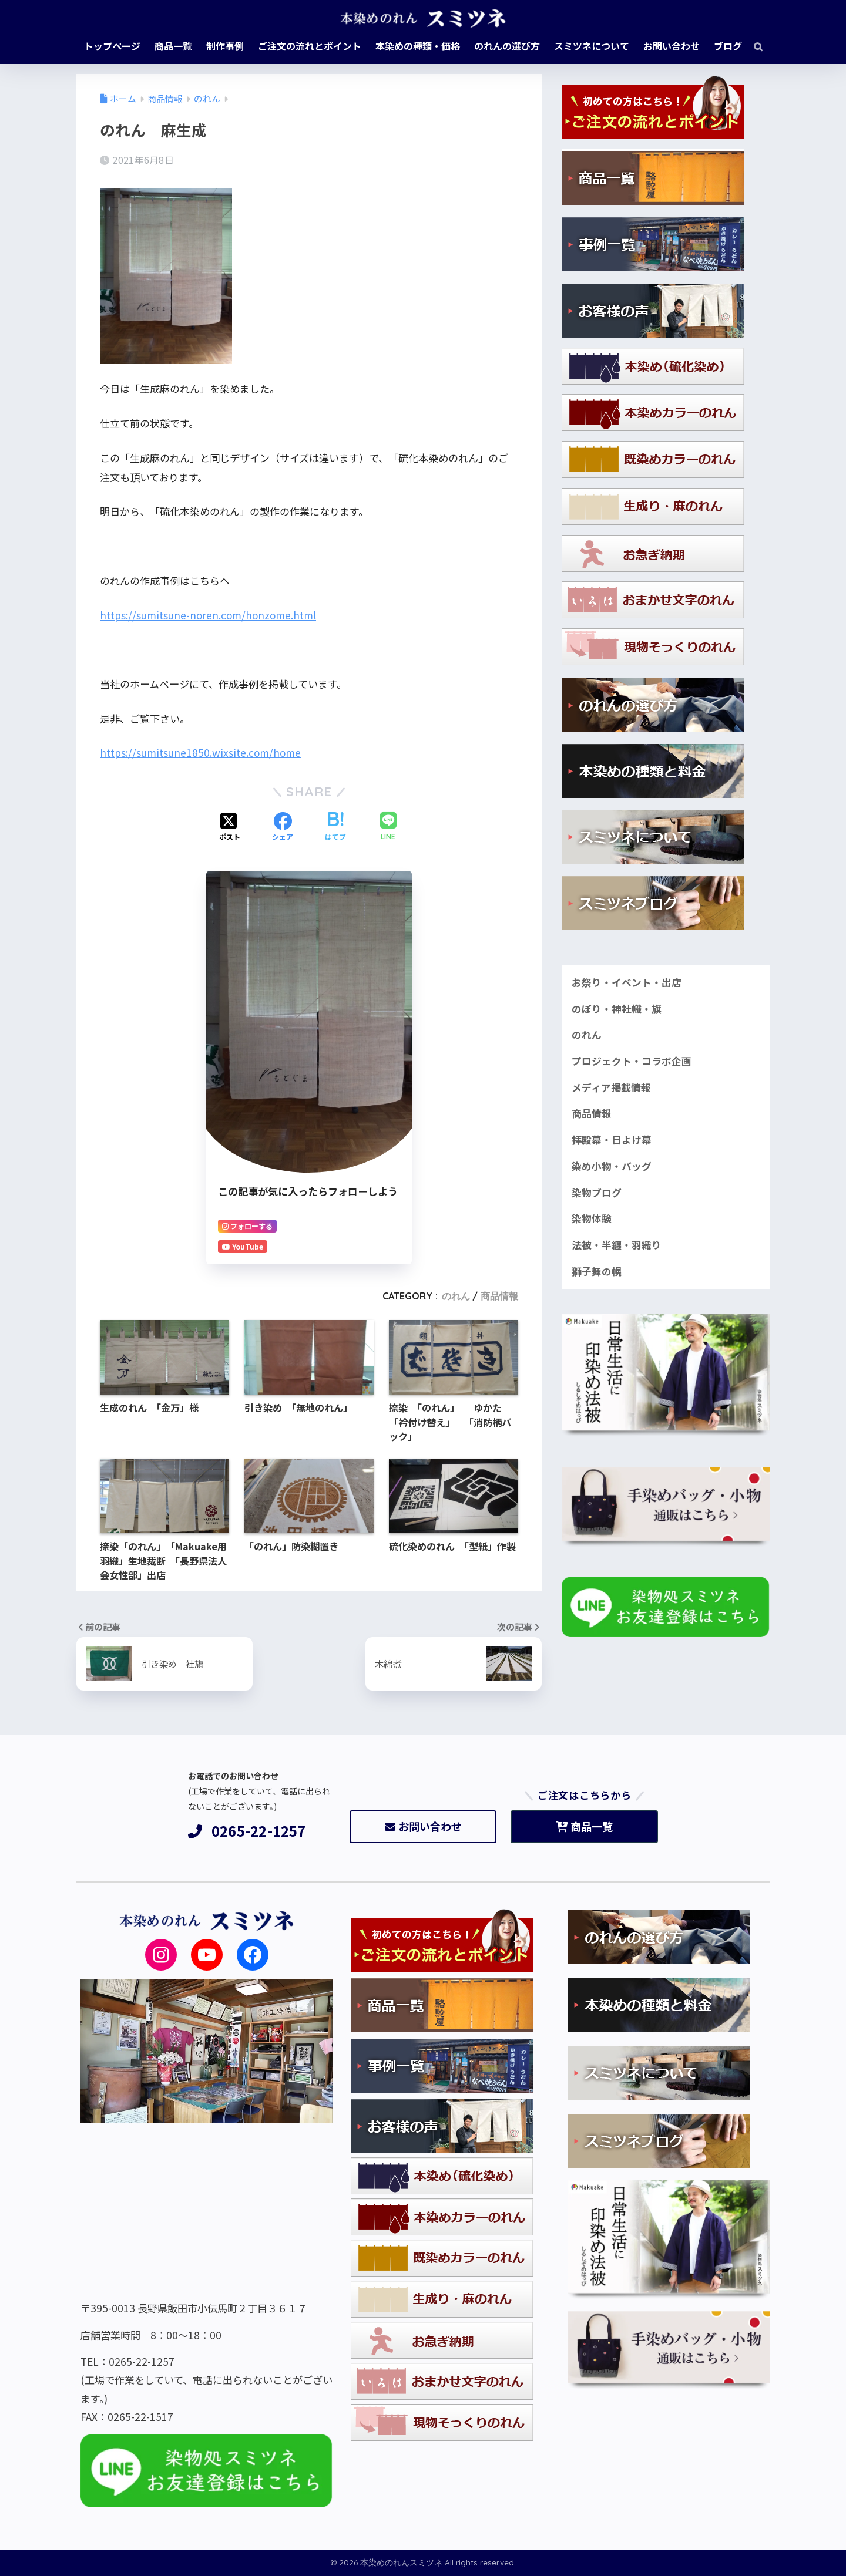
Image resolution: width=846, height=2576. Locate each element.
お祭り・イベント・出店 (627, 982)
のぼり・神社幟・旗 (617, 1009)
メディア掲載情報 (611, 1087)
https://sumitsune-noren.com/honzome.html (208, 615)
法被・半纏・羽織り (617, 1245)
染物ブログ (597, 1193)
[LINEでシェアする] (388, 827)
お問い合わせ (423, 1826)
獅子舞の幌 (597, 1271)
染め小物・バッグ (612, 1166)
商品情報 (499, 1296)
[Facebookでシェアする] (282, 827)
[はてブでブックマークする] (335, 827)
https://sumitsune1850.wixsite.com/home (200, 752)
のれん (456, 1296)
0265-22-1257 (247, 1831)
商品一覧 (584, 1826)
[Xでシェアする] (229, 827)
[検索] (752, 46)
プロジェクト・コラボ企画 (631, 1061)
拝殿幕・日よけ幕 (612, 1140)
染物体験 (592, 1218)
